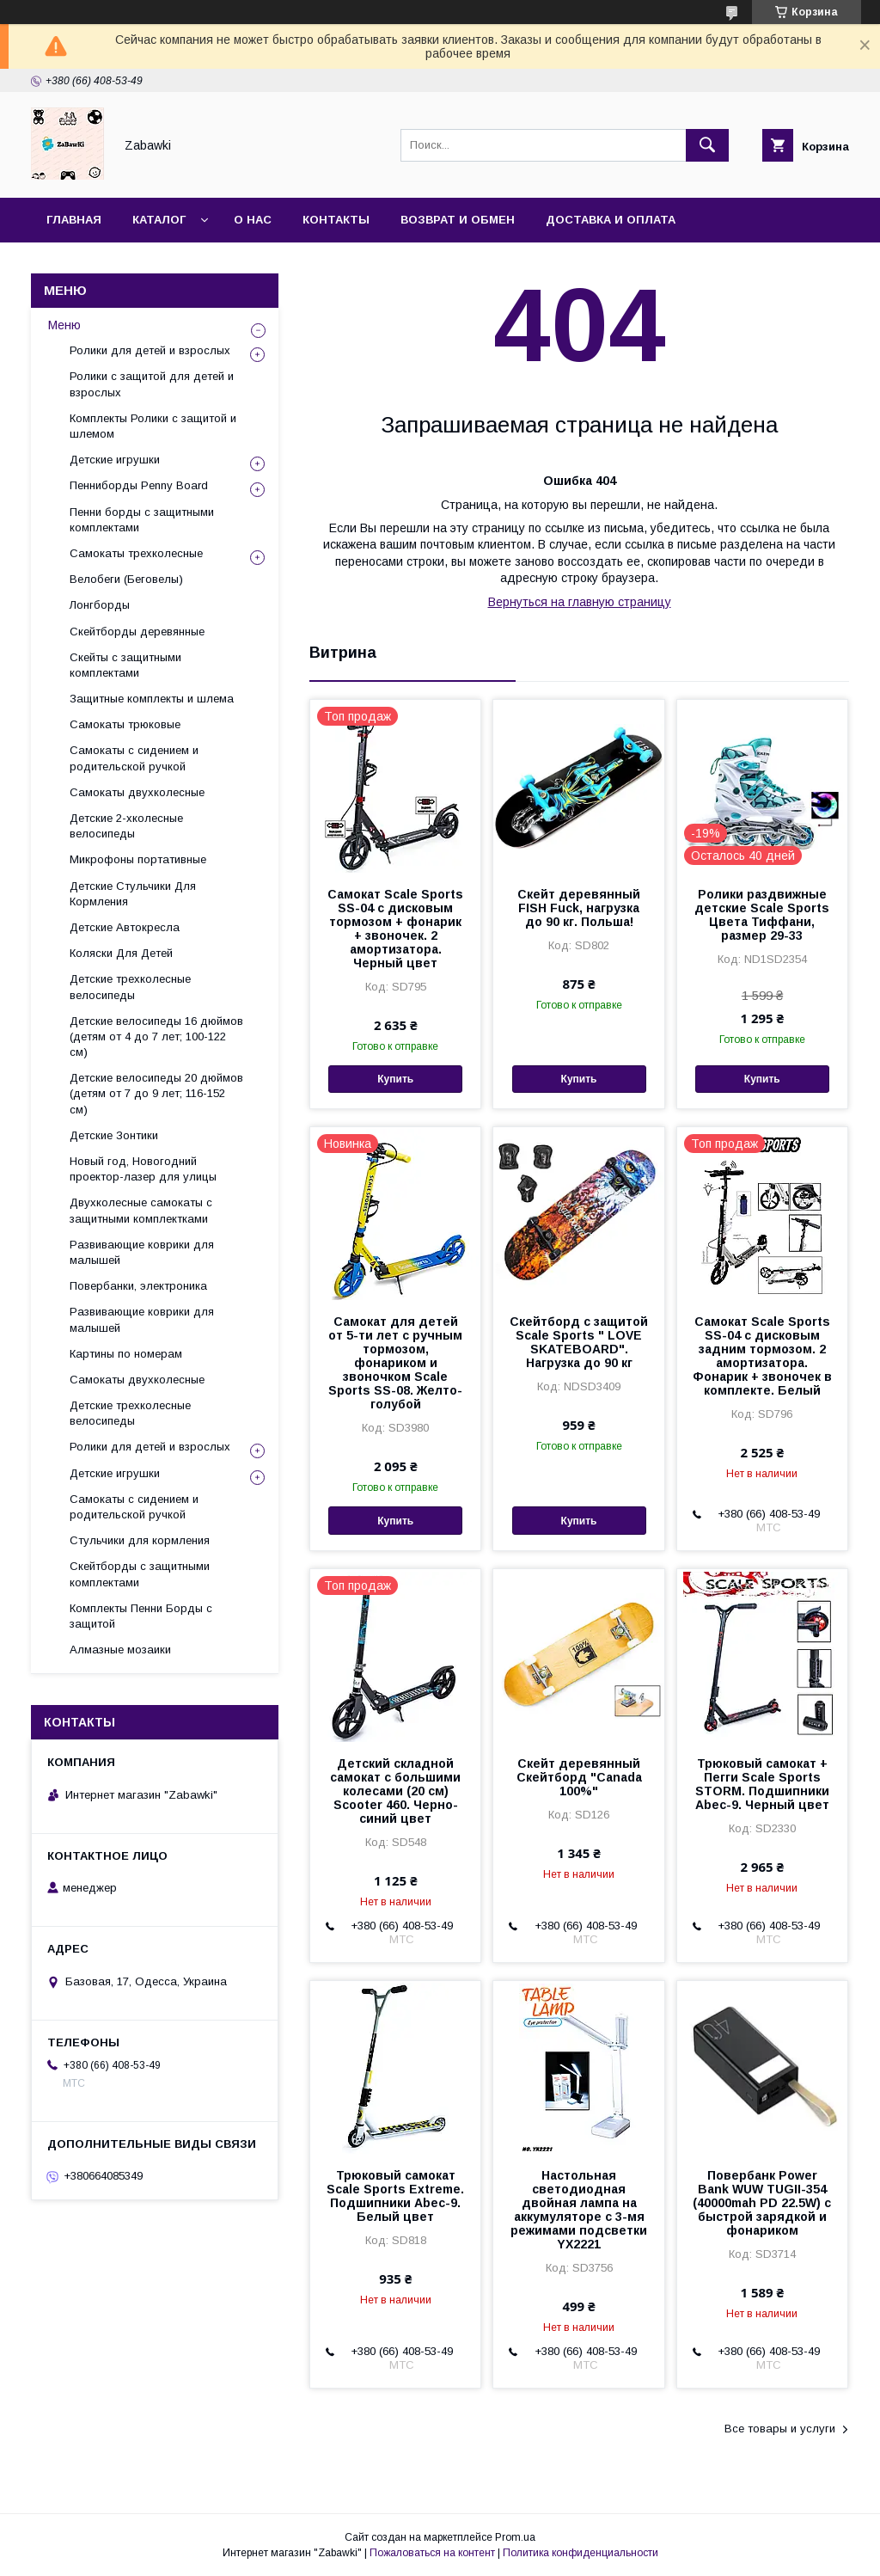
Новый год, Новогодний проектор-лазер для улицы (143, 1169)
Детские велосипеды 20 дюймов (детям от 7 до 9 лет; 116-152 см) (156, 1093)
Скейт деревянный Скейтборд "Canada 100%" (579, 1777)
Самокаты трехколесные (136, 553)
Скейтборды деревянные (137, 631)
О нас (253, 219)
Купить (395, 1079)
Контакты (336, 219)
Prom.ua (515, 2537)
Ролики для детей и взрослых (150, 350)
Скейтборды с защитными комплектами (140, 1574)
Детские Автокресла (125, 927)
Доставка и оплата (610, 219)
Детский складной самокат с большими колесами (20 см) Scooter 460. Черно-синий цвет (395, 1791)
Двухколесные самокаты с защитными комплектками (141, 1210)
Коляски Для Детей (121, 953)
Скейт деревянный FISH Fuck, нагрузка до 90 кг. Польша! (578, 908)
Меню (64, 325)
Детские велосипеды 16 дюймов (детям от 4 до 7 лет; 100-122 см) (156, 1036)
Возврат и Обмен (457, 219)
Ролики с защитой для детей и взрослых (152, 384)
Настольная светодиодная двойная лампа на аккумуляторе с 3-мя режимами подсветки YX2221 (578, 2209)
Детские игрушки (115, 459)
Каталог (159, 219)
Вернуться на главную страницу (579, 602)
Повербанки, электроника (138, 1285)
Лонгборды (100, 604)
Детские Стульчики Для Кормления (133, 894)
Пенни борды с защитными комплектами (142, 520)
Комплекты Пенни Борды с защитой (141, 1616)
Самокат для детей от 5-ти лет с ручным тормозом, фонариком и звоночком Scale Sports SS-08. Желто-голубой (395, 1363)
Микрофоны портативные (138, 859)
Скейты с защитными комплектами (125, 665)
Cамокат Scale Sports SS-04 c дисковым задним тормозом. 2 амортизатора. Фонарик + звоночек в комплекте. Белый (762, 1356)
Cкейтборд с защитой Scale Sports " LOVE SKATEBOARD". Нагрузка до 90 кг (579, 1342)
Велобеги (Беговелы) (126, 579)
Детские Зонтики (114, 1135)
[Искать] (707, 145)
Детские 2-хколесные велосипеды (126, 826)
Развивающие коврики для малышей (142, 1252)
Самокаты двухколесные (137, 792)
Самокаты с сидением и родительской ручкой (134, 758)
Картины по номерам (126, 1353)
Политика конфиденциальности (580, 2553)
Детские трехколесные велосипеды (130, 986)
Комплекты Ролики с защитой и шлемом (153, 426)
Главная (73, 219)
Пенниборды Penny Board (139, 485)
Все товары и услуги (779, 2428)
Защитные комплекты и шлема (152, 698)
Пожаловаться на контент (432, 2553)
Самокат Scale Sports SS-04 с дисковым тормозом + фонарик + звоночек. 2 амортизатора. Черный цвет (395, 928)
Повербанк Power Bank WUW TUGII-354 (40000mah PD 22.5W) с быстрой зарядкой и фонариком (762, 2202)
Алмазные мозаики (120, 1649)
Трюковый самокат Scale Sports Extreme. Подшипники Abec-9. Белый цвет (395, 2195)
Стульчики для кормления (140, 1540)
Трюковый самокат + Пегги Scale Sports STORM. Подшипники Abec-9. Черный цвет (762, 1784)
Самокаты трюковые (125, 724)
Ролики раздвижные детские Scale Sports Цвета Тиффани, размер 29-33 (761, 914)
